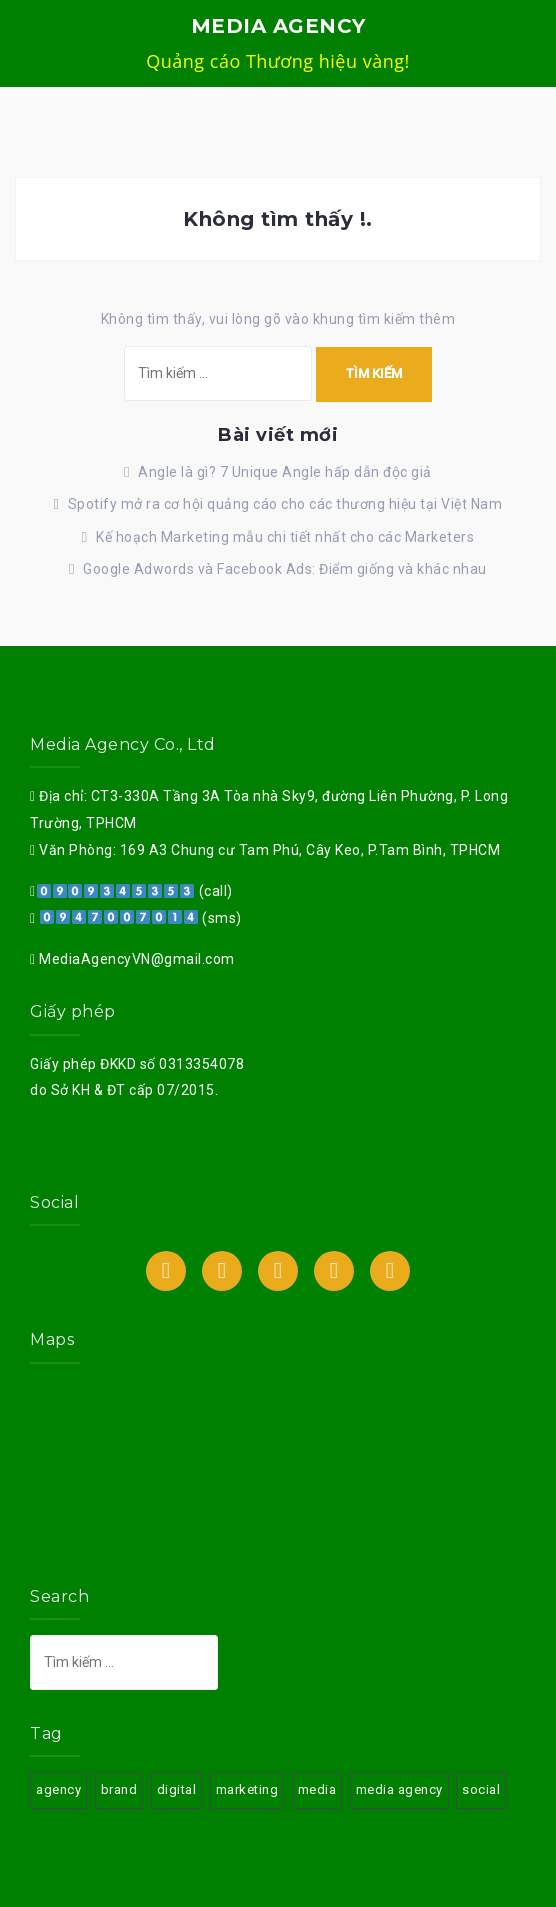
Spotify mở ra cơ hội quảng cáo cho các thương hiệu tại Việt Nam (285, 504)
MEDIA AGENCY (278, 26)
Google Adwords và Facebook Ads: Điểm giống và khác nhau (285, 569)
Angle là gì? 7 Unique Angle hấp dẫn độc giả (285, 472)
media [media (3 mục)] (317, 1789)
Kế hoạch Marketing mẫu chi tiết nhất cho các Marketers (285, 537)
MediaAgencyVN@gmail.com (135, 959)
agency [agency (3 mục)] (58, 1789)
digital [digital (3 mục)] (177, 1789)
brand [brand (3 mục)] (119, 1789)
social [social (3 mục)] (481, 1789)
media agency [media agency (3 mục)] (399, 1789)
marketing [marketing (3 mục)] (247, 1789)
